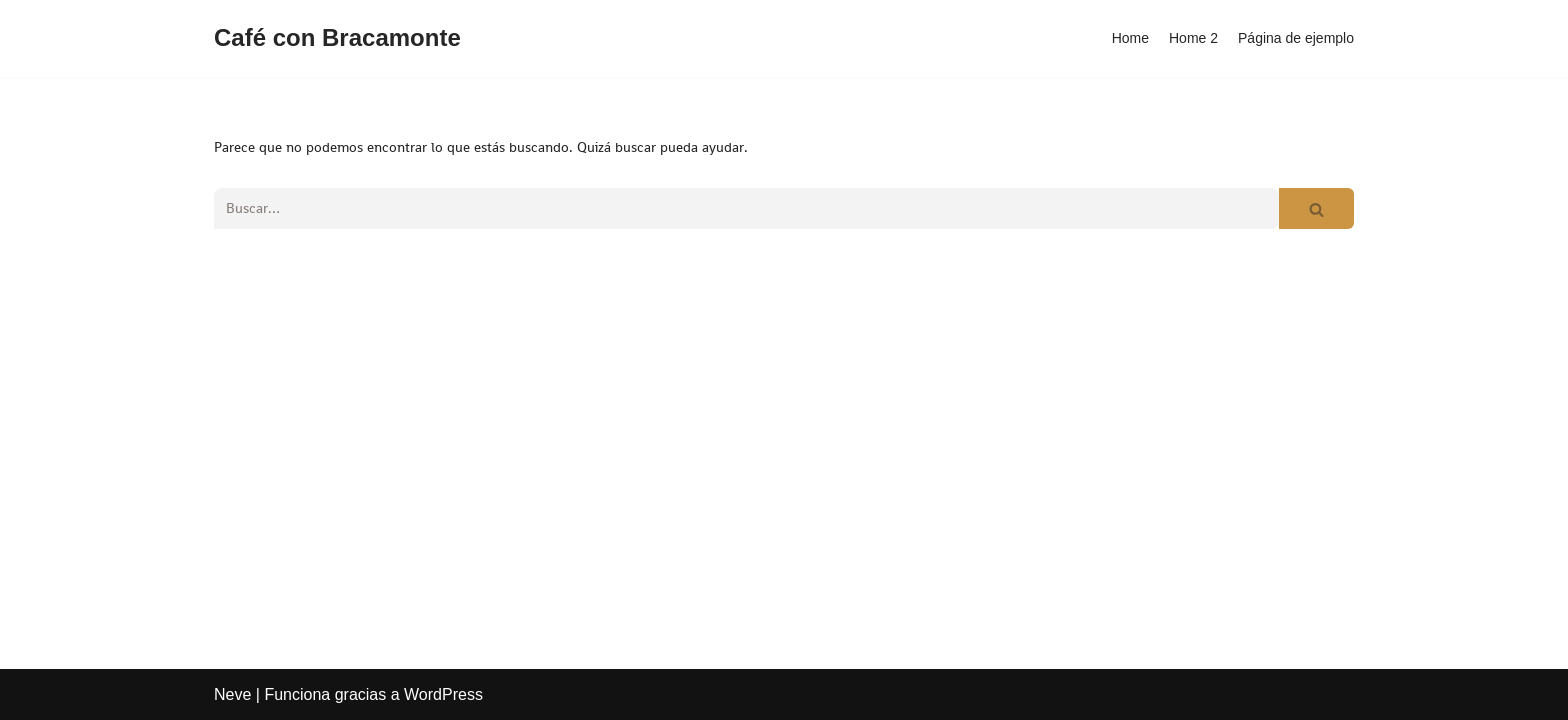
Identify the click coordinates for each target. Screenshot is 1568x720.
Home (1130, 38)
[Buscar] (746, 208)
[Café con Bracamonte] (337, 38)
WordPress (443, 694)
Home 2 (1193, 38)
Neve (232, 694)
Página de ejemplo (1296, 38)
